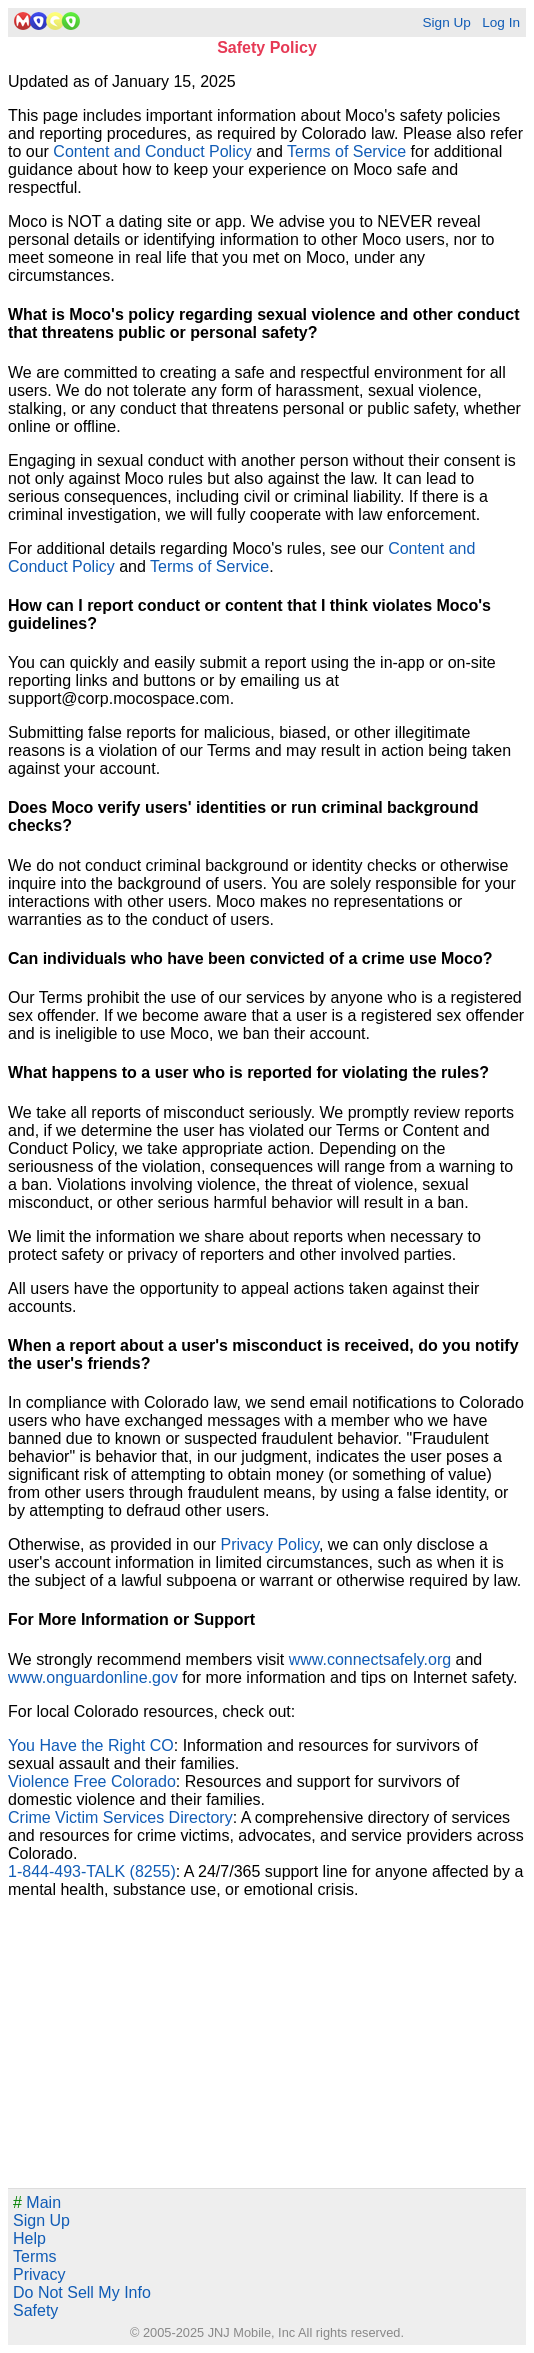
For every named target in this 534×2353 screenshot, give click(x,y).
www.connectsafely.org (370, 1659)
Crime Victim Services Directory (120, 1817)
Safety (35, 2310)
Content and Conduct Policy (152, 151)
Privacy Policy (270, 1544)
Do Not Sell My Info (82, 2292)
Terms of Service (346, 151)
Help (29, 2238)
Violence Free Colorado (92, 1781)
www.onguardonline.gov (93, 1677)
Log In (501, 22)
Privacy (39, 2274)
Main (37, 2202)
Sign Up (446, 22)
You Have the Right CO (91, 1745)
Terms (35, 2256)
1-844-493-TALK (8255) (92, 1871)
